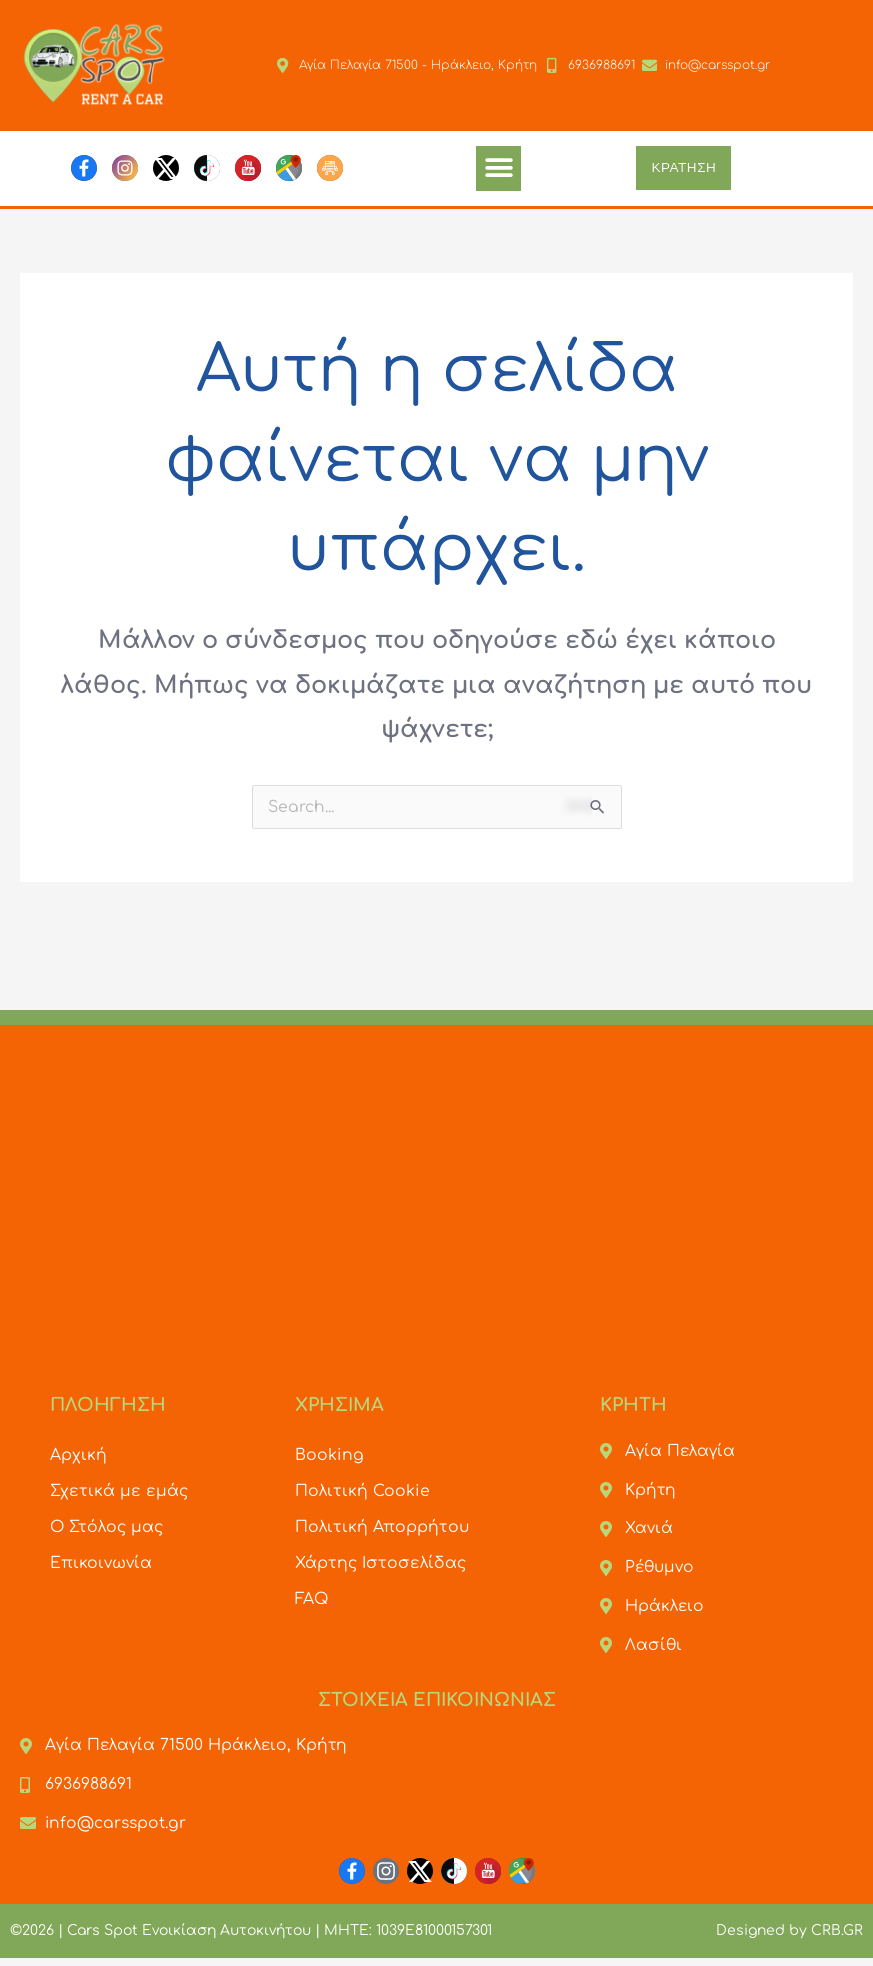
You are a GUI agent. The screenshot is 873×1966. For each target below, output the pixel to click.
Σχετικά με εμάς (119, 1491)
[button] (498, 168)
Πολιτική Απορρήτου (382, 1527)
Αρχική (78, 1455)
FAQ (312, 1599)
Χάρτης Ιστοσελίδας (381, 1563)
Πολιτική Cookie (362, 1491)
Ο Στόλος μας (108, 1527)
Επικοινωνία (102, 1563)
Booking (329, 1455)
